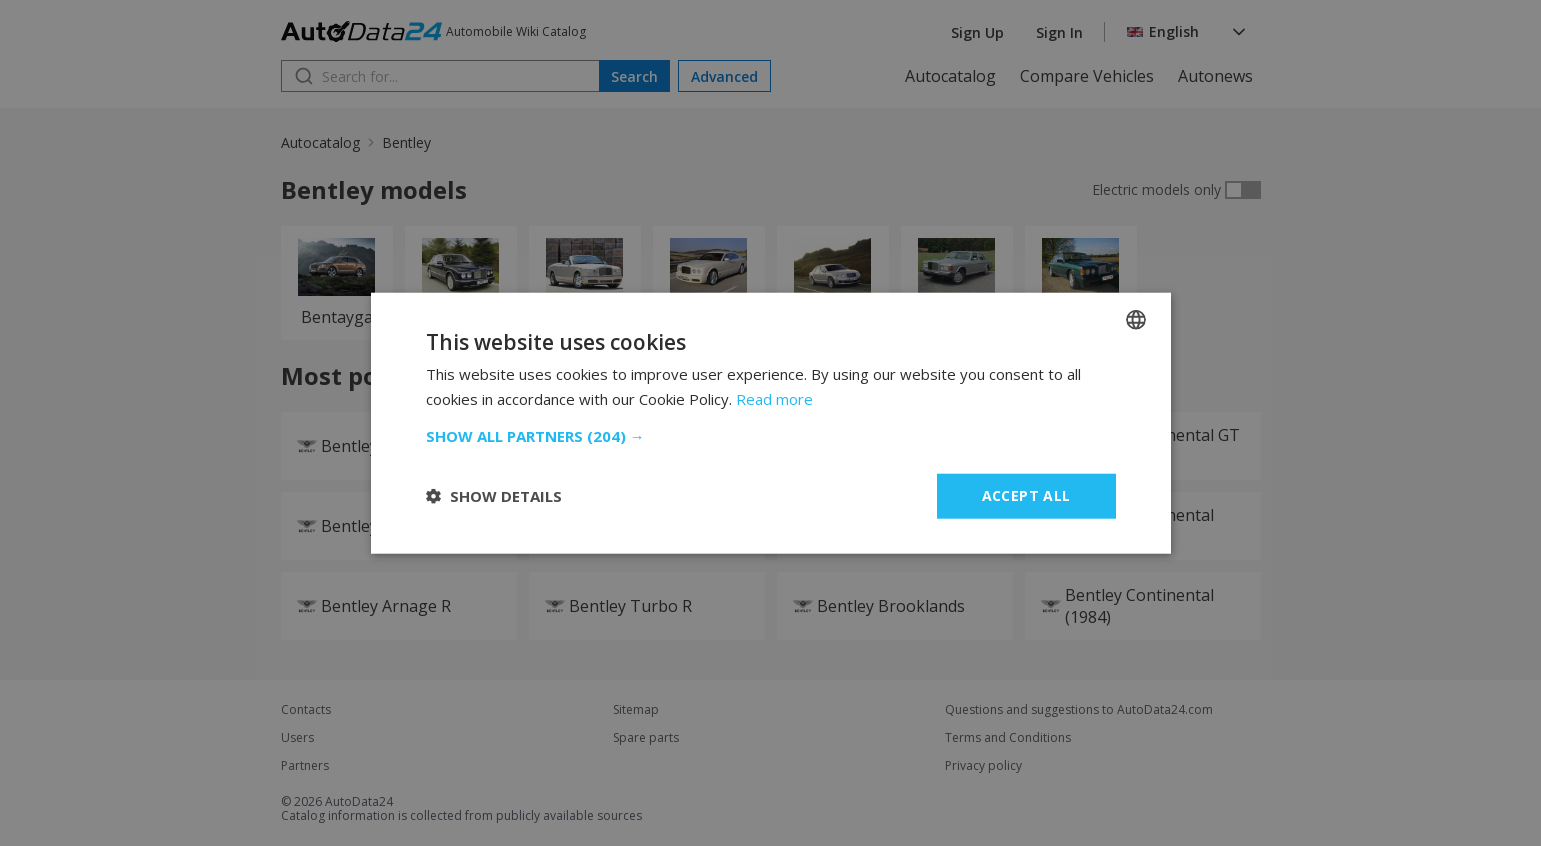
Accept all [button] (1026, 495)
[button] (771, 436)
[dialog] (770, 423)
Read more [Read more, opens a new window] (774, 399)
